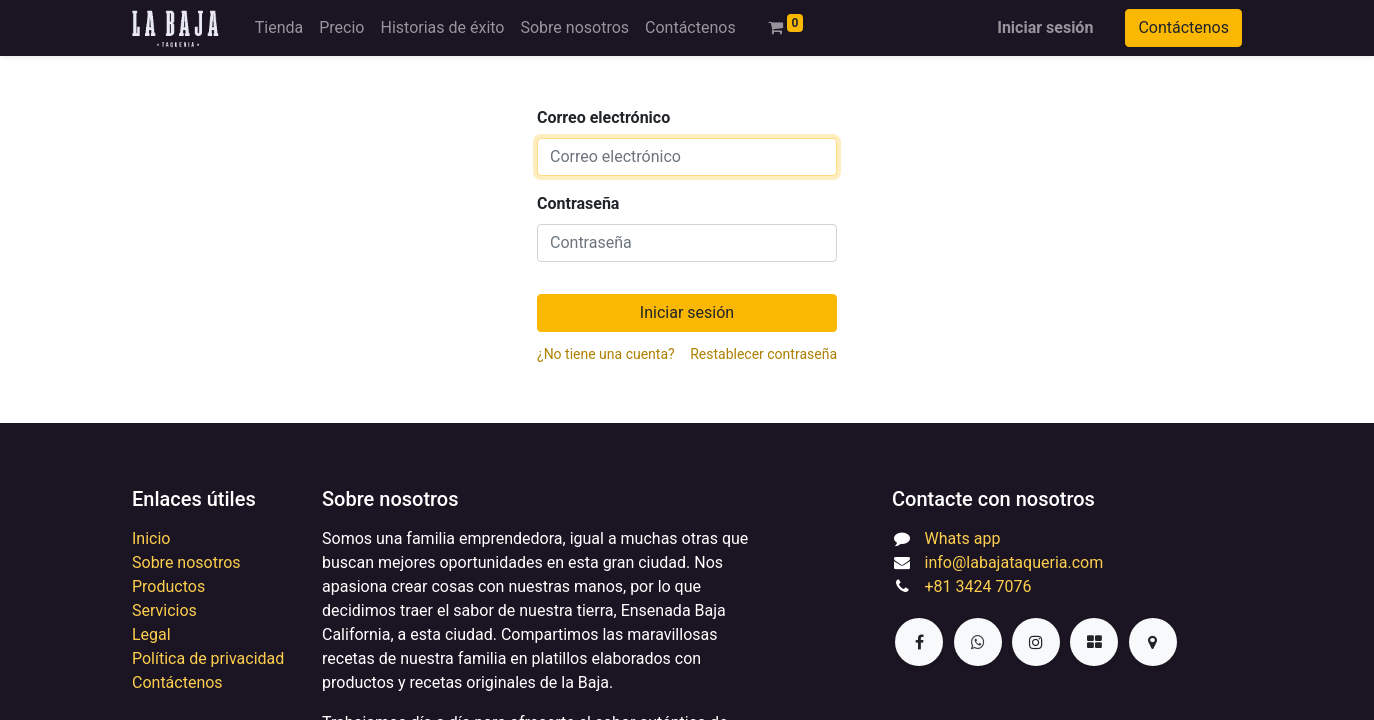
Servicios (164, 610)
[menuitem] (279, 28)
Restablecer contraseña (763, 354)
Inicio (151, 538)
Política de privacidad (208, 658)
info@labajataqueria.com (1014, 562)
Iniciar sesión (1045, 27)
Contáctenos (1183, 27)
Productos (168, 586)
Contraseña (578, 203)
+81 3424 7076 (978, 586)
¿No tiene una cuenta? (606, 354)
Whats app (963, 538)
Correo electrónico (603, 117)
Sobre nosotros (186, 562)
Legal (151, 634)
